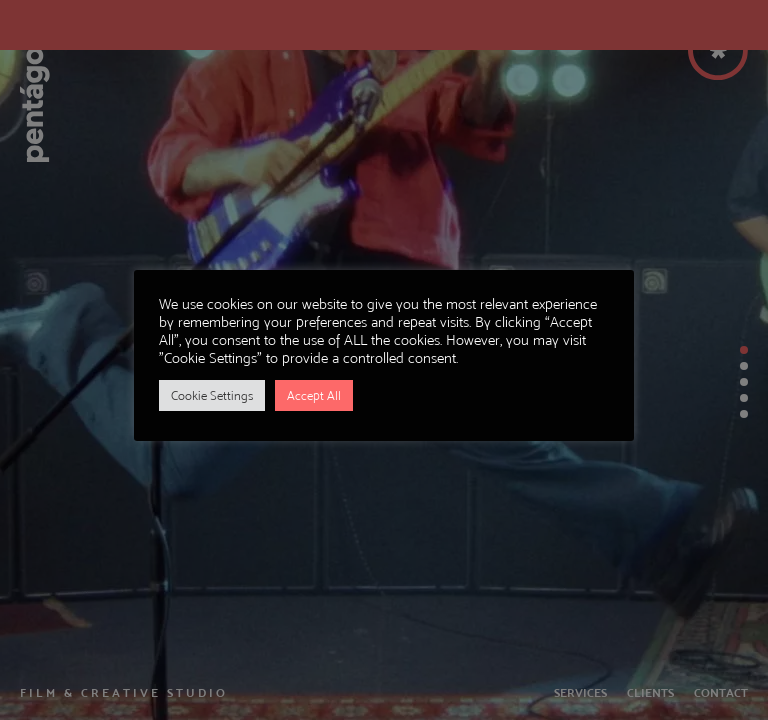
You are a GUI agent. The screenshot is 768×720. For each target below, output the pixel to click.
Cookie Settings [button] (212, 395)
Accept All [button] (314, 395)
